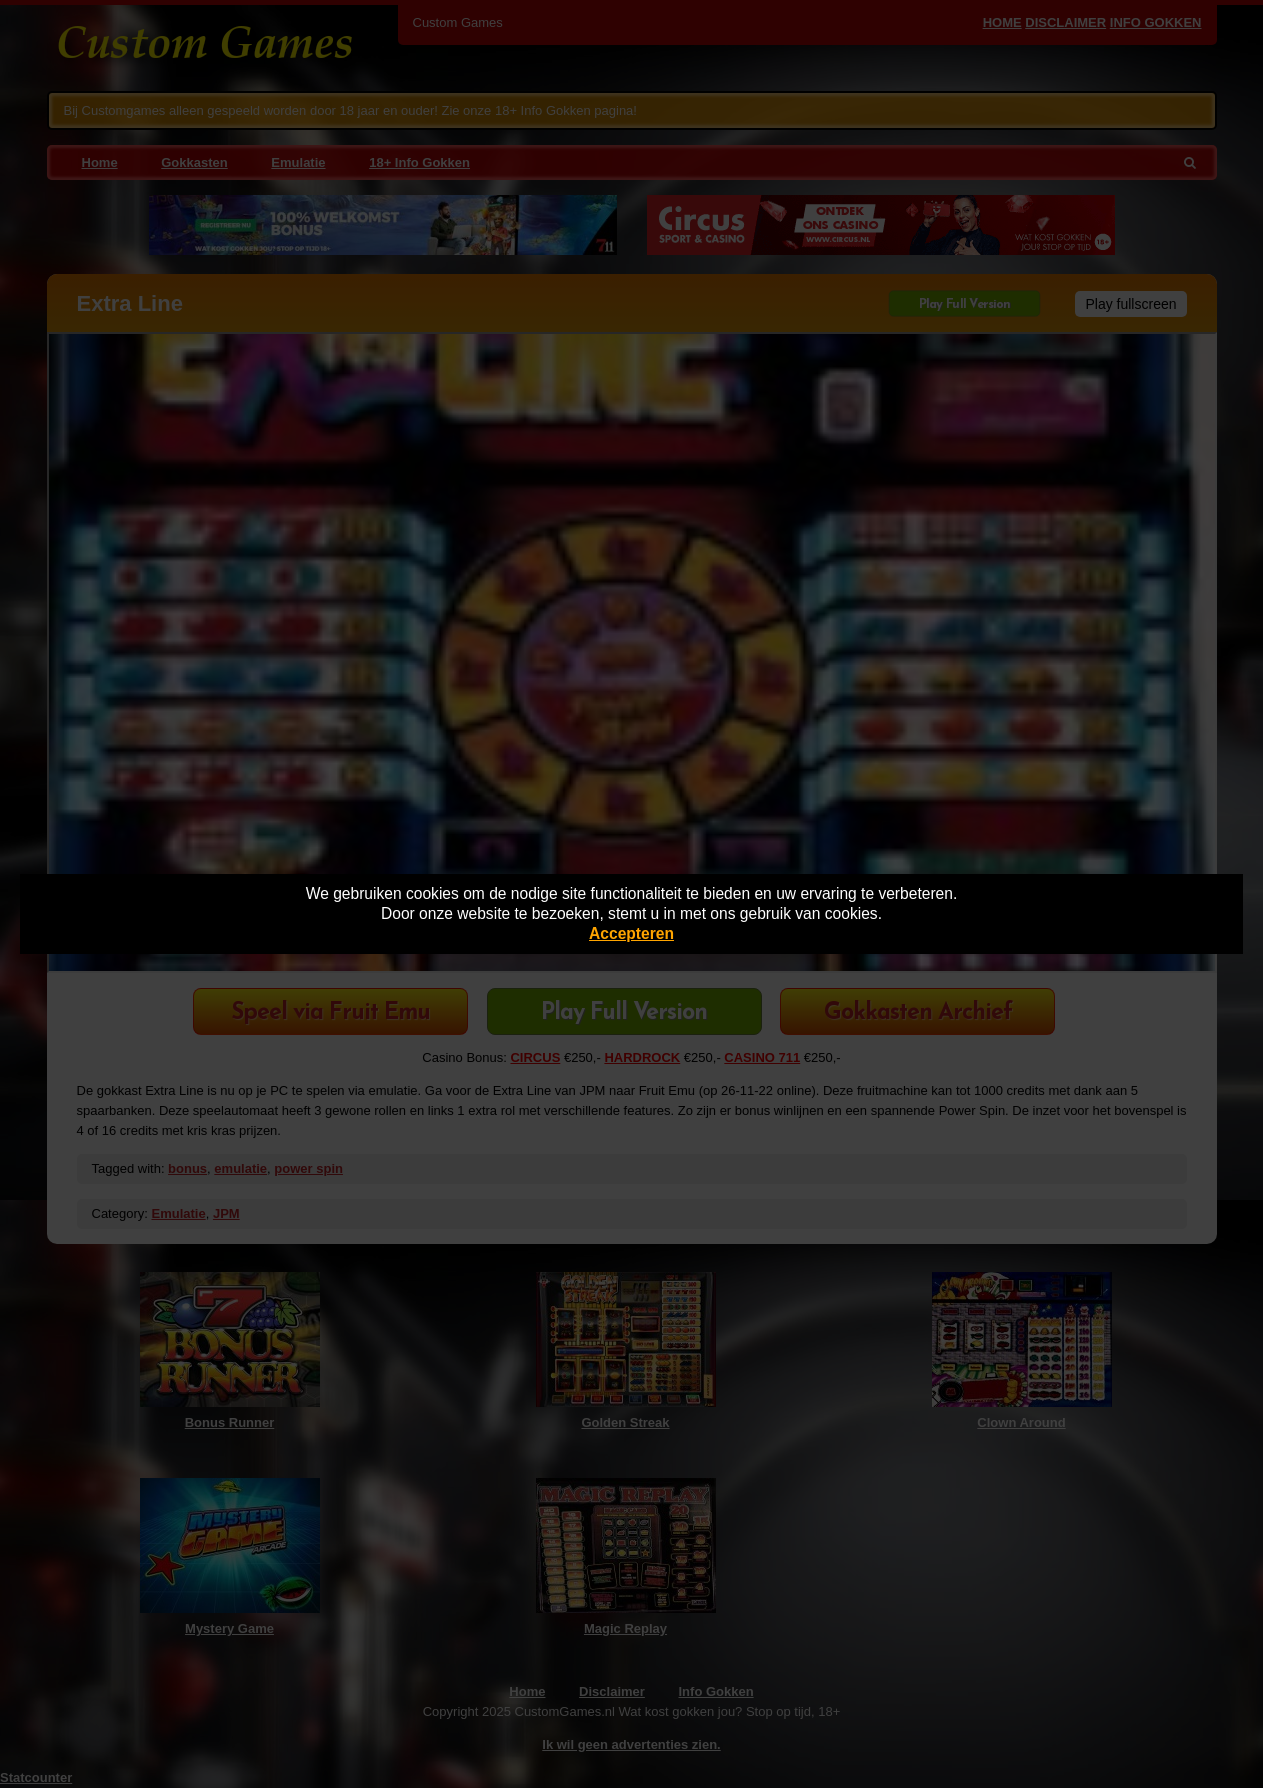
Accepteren (631, 933)
